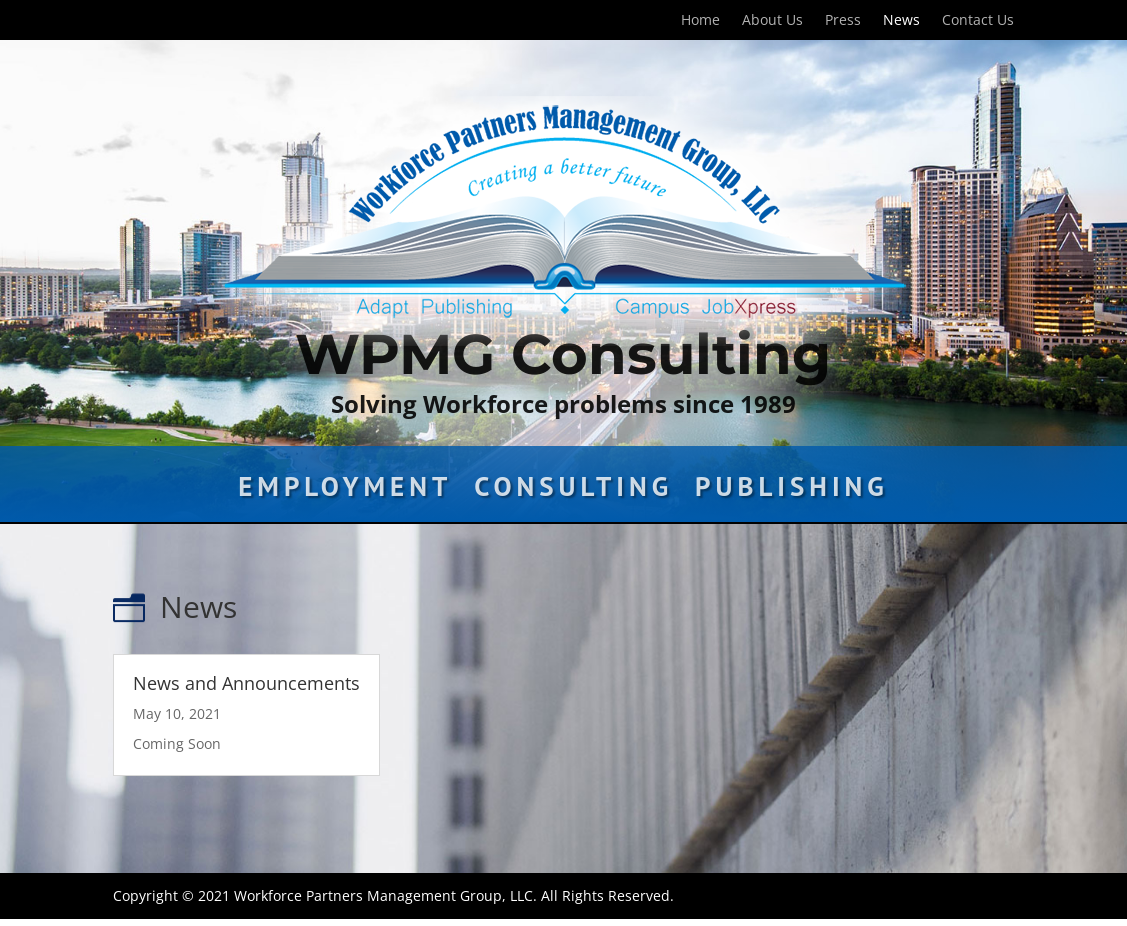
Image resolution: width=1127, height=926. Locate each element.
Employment (345, 491)
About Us (772, 21)
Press (843, 21)
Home (700, 21)
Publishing (792, 491)
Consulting (573, 491)
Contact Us (978, 21)
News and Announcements (246, 683)
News (901, 21)
